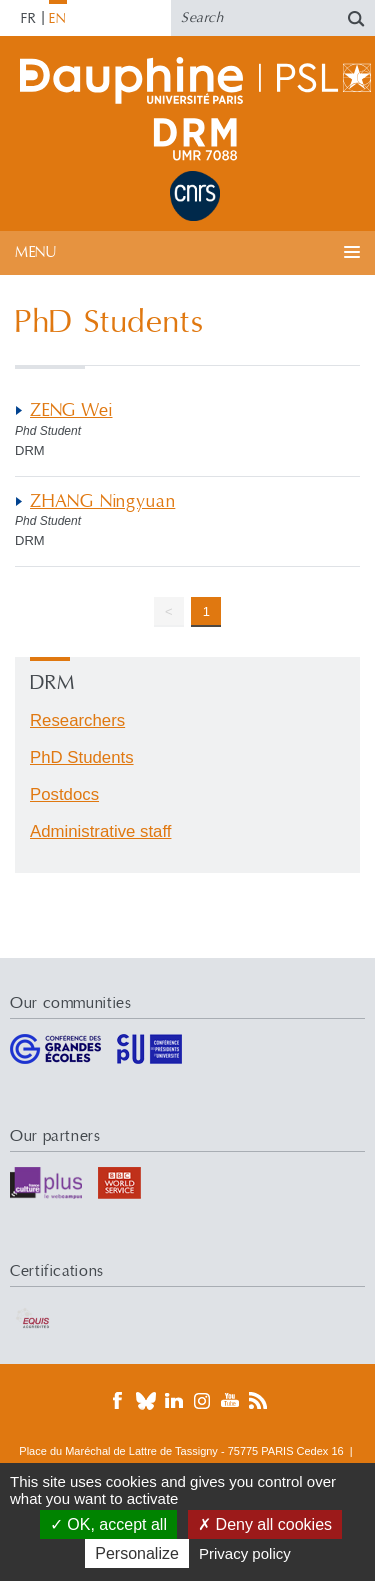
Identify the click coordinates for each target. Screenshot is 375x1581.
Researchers (77, 720)
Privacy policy (245, 1553)
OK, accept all (108, 1524)
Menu (35, 252)
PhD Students (82, 757)
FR (29, 19)
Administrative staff (100, 831)
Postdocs (64, 794)
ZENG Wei (71, 410)
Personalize (137, 1553)
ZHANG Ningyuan (102, 501)
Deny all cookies (265, 1524)
